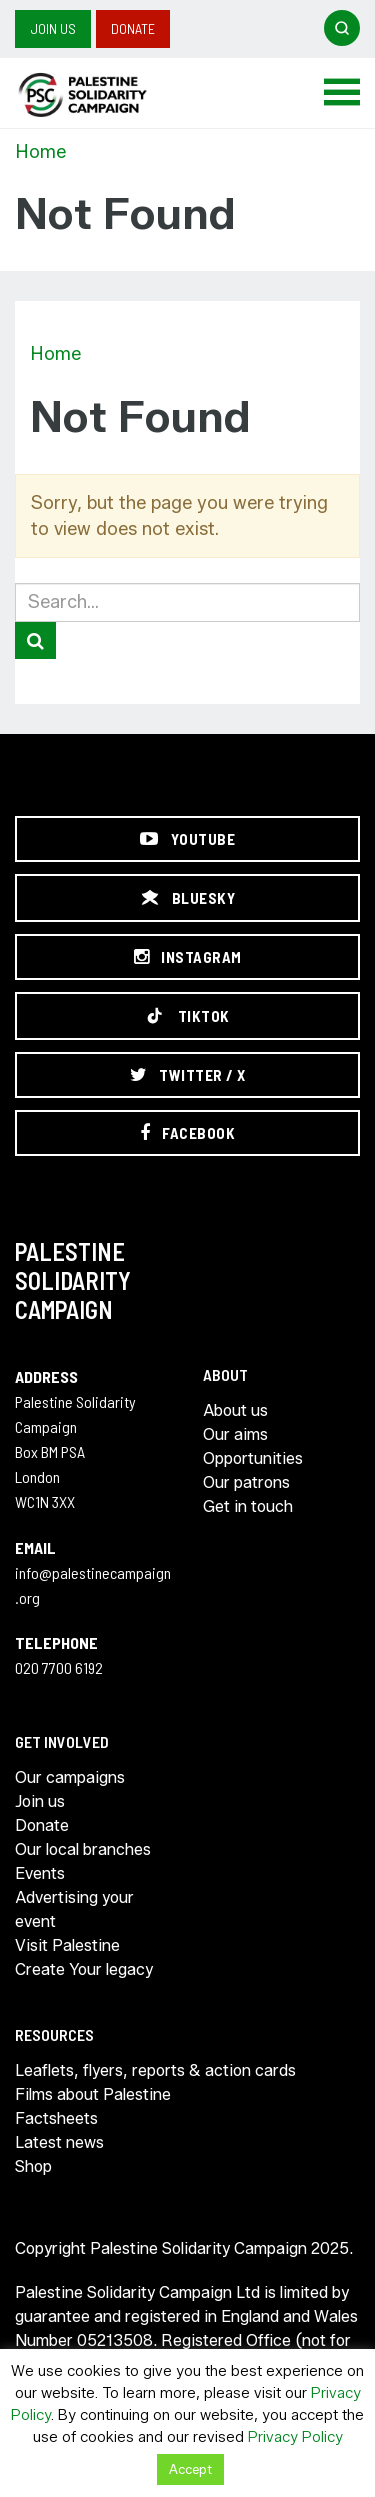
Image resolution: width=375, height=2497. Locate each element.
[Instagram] (187, 957)
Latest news (59, 2142)
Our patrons (246, 1482)
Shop (33, 2166)
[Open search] (342, 28)
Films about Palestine (93, 2094)
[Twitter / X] (187, 1075)
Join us (53, 28)
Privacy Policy (295, 2437)
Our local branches (83, 1849)
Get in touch (248, 1506)
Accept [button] (190, 2469)
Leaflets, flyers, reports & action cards (155, 2070)
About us (235, 1410)
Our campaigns (70, 1777)
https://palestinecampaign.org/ (105, 95)
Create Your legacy (84, 1969)
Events (40, 1873)
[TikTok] (187, 1016)
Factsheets (56, 2118)
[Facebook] (187, 1133)
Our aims (235, 1434)
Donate (133, 28)
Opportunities (253, 1458)
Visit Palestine (67, 1945)
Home (40, 152)
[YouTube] (187, 839)
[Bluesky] (187, 898)
